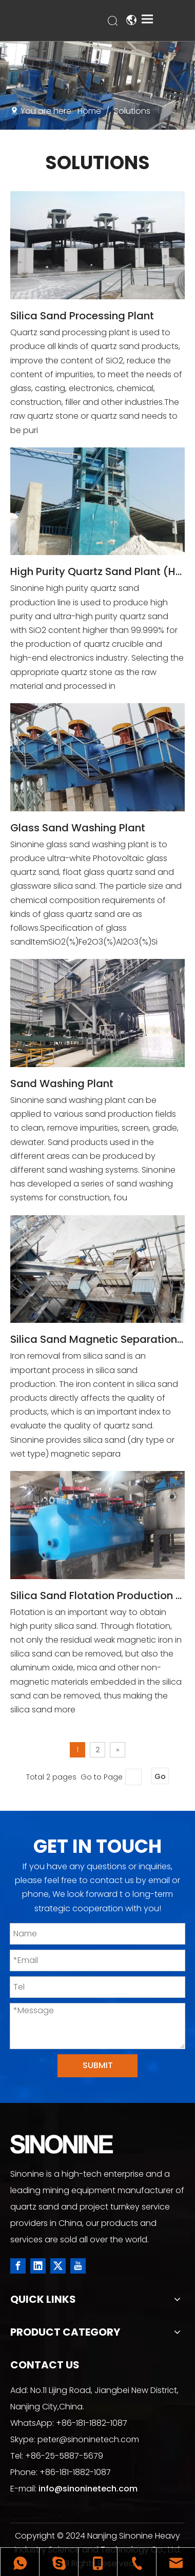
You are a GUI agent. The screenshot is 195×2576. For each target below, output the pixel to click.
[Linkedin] (38, 2266)
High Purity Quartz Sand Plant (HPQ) (97, 571)
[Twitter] (58, 2266)
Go (160, 1776)
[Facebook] (18, 2266)
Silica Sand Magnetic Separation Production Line (97, 1339)
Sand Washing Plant (61, 1083)
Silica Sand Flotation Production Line (97, 1595)
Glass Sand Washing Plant (77, 828)
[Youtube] (78, 2266)
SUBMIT (98, 2065)
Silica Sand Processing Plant (82, 316)
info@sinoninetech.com (88, 2489)
